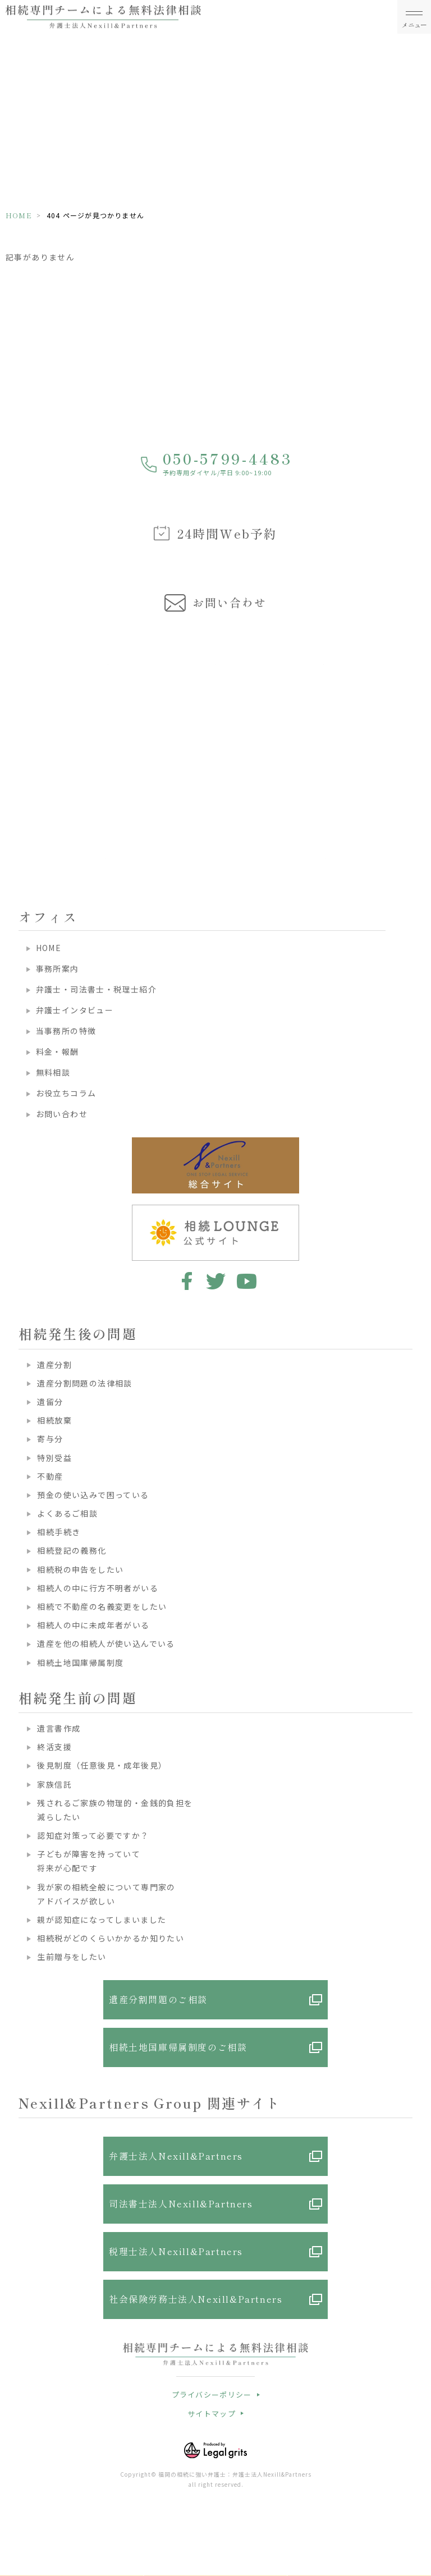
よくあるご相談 (67, 1513)
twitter (216, 1281)
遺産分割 (54, 1364)
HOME (19, 215)
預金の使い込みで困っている (93, 1494)
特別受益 (54, 1457)
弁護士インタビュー (75, 1010)
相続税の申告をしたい (80, 1569)
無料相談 (53, 1072)
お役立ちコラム (66, 1093)
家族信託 (54, 1784)
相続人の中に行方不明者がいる (97, 1588)
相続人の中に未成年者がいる (93, 1625)
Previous (10, 728)
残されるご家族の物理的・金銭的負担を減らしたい (114, 1809)
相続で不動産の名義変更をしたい (102, 1606)
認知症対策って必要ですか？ (93, 1835)
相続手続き (58, 1531)
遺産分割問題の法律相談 (84, 1383)
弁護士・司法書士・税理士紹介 (96, 989)
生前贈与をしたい (71, 1956)
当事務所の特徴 (66, 1030)
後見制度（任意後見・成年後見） (102, 1765)
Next (420, 728)
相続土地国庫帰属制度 (80, 1662)
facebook (185, 1281)
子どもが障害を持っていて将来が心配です (88, 1861)
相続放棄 (54, 1420)
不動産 (50, 1476)
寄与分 (50, 1438)
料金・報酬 (57, 1051)
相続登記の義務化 (71, 1550)
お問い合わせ (62, 1113)
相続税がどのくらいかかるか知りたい (110, 1938)
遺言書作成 (58, 1728)
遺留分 (50, 1401)
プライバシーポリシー (212, 2394)
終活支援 (54, 1746)
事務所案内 (57, 968)
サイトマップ (211, 2413)
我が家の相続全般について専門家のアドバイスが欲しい (106, 1894)
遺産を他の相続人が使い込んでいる (106, 1643)
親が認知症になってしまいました (101, 1919)
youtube (246, 1281)
